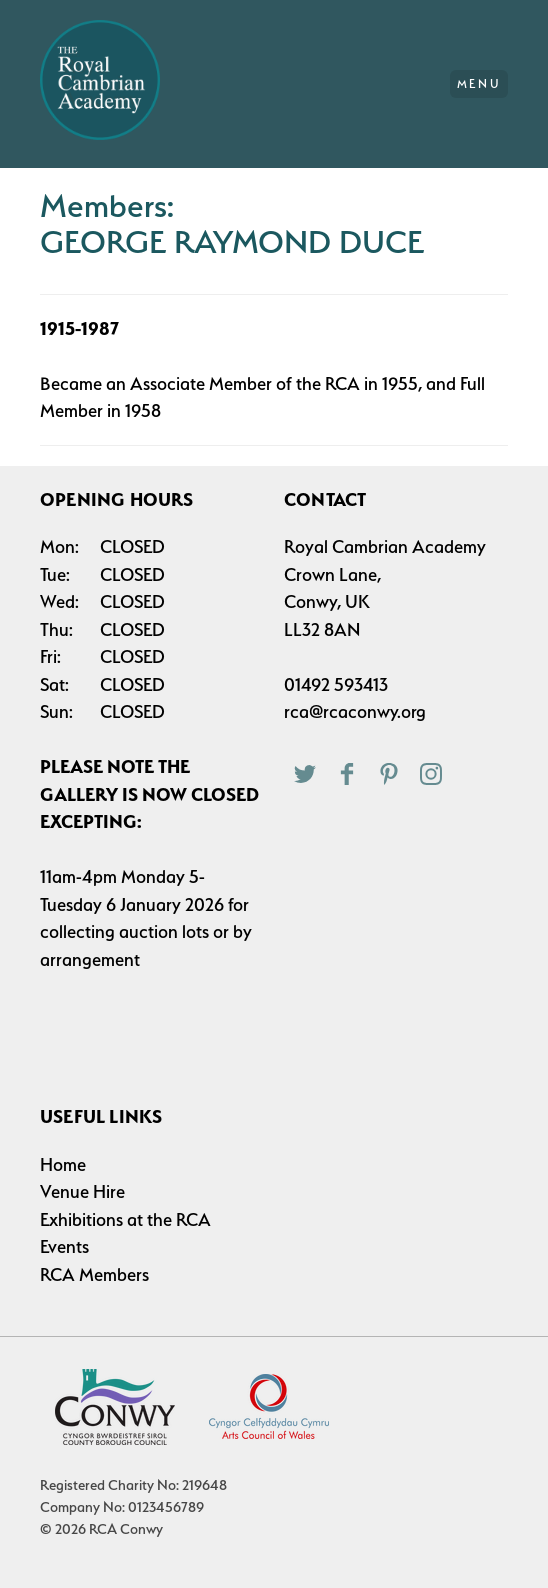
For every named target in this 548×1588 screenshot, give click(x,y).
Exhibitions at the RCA (125, 1219)
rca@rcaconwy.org (355, 711)
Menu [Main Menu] (479, 84)
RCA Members (94, 1274)
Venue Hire (82, 1191)
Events (64, 1246)
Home (63, 1164)
